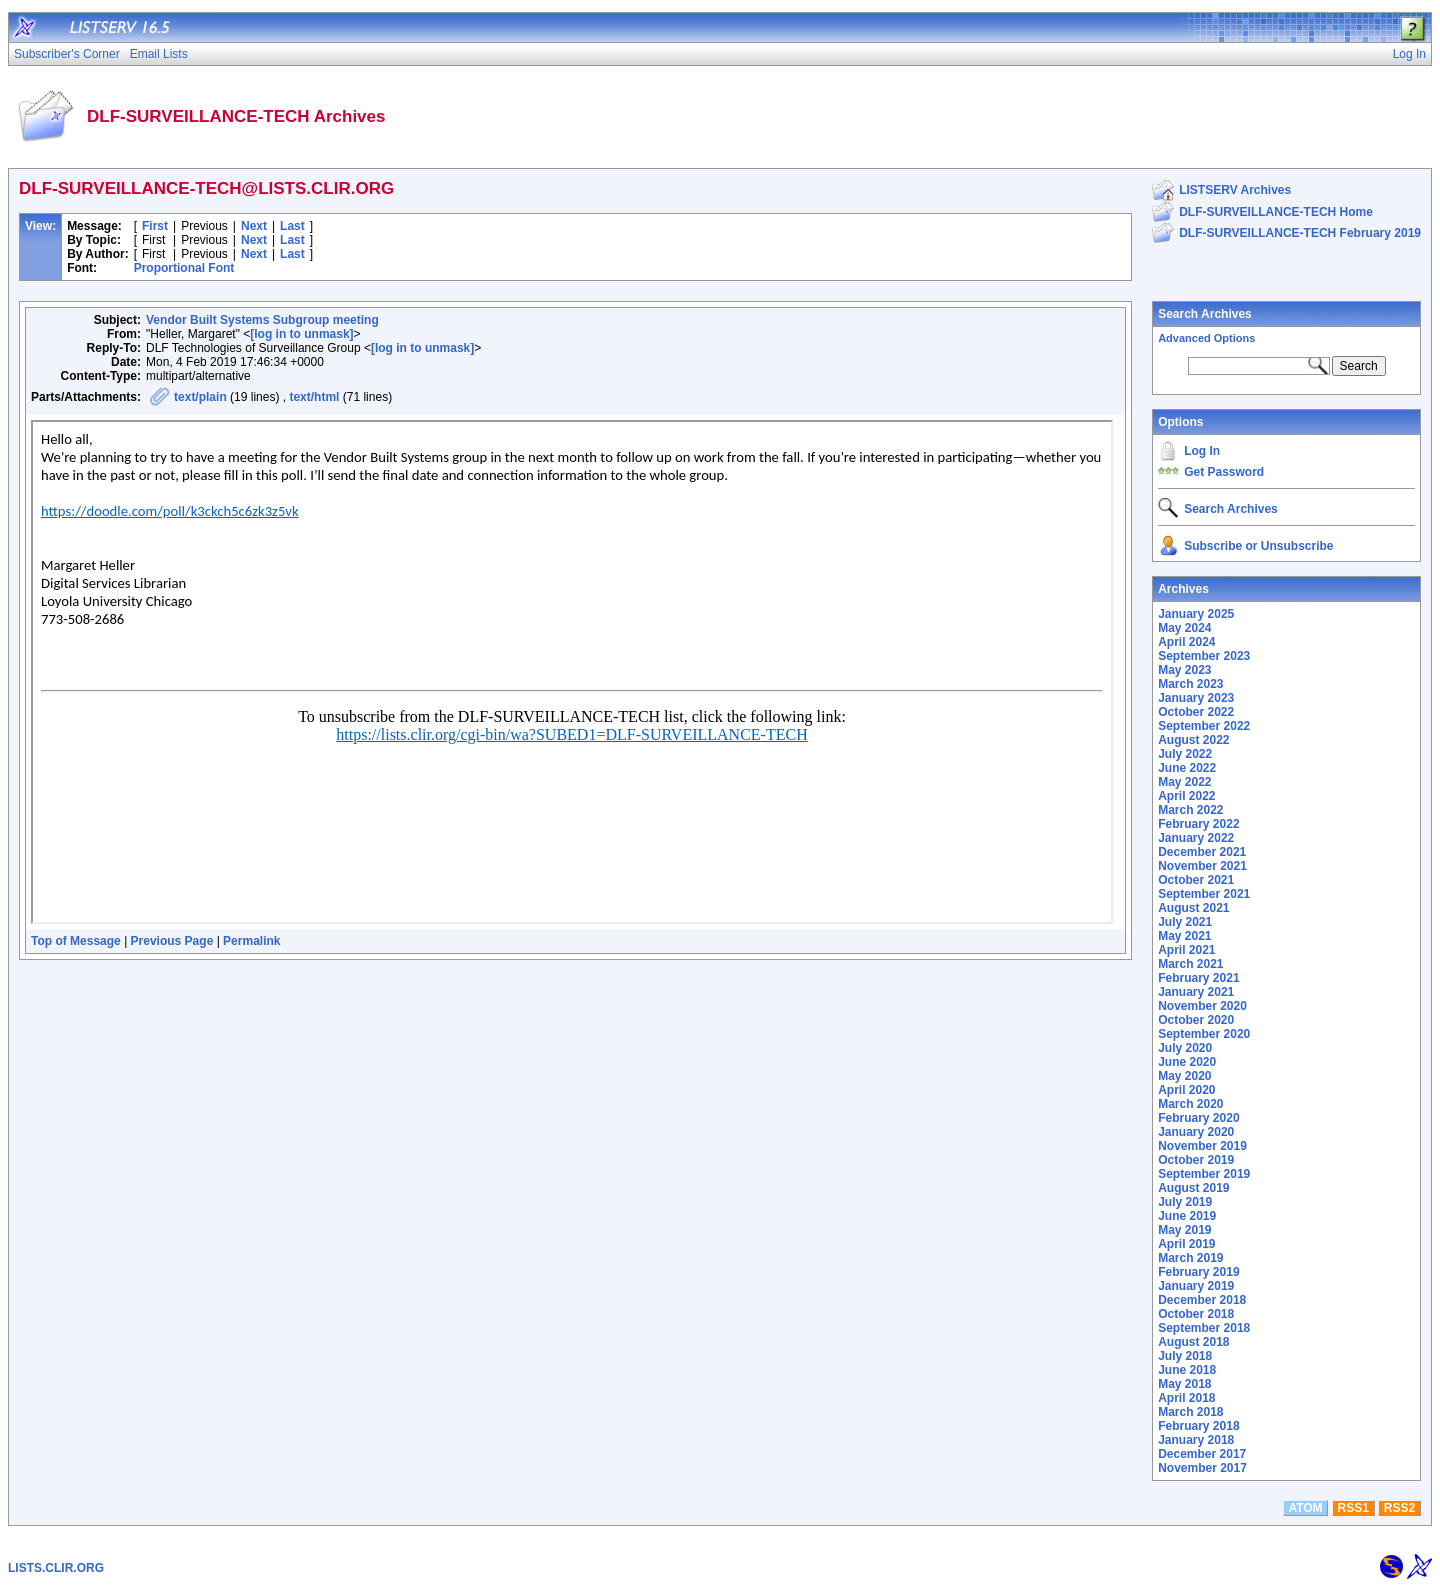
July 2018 (1185, 1356)
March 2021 (1190, 964)
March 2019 (1190, 1258)
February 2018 (1198, 1426)
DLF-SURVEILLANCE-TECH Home (1276, 212)
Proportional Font (184, 268)
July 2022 (1185, 754)
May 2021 (1184, 936)
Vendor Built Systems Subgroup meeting (262, 320)
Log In (1202, 451)
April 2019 (1186, 1244)
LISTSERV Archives (1235, 190)
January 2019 (1196, 1286)
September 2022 (1204, 726)
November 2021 (1202, 866)
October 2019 (1196, 1160)
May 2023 (1184, 670)
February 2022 (1198, 824)
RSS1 (1353, 1508)
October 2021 (1196, 880)
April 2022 (1186, 796)
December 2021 (1202, 852)
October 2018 (1196, 1314)
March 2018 (1190, 1412)
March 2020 (1190, 1104)
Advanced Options (1206, 338)
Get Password (1224, 472)
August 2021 (1193, 908)
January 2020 (1196, 1132)
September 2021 (1204, 894)
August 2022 (1193, 740)
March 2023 (1190, 684)
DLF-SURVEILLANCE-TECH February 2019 (1300, 233)
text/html (314, 397)
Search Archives (1205, 314)
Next (254, 226)
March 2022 (1190, 810)
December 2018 (1202, 1300)
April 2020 (1186, 1090)
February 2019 (1198, 1272)
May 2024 (1184, 628)
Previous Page (172, 941)
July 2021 (1185, 922)
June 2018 (1187, 1370)
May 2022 (1184, 782)
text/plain (200, 397)
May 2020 (1184, 1076)
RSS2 (1399, 1508)
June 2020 (1187, 1062)
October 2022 (1196, 712)
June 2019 (1187, 1216)
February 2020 (1198, 1118)
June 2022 (1187, 768)
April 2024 (1186, 642)
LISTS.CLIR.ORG (56, 1568)
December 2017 (1202, 1454)
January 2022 (1196, 838)
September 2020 (1204, 1034)
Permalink (251, 941)
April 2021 (1186, 950)
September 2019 (1204, 1174)
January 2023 (1196, 698)
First (155, 226)
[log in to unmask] (301, 334)
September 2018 (1204, 1328)
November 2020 (1202, 1006)
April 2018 (1186, 1398)
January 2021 (1196, 992)
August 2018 (1193, 1342)
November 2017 (1202, 1468)
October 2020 (1196, 1020)
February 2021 (1198, 978)
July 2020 (1185, 1048)
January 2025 (1196, 614)
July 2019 (1185, 1202)
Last (292, 226)
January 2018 (1196, 1440)
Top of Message (76, 941)
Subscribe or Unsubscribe (1258, 546)
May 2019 (1184, 1230)
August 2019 (1193, 1188)
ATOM (1305, 1508)
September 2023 (1204, 656)
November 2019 (1202, 1146)
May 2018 (1184, 1384)
